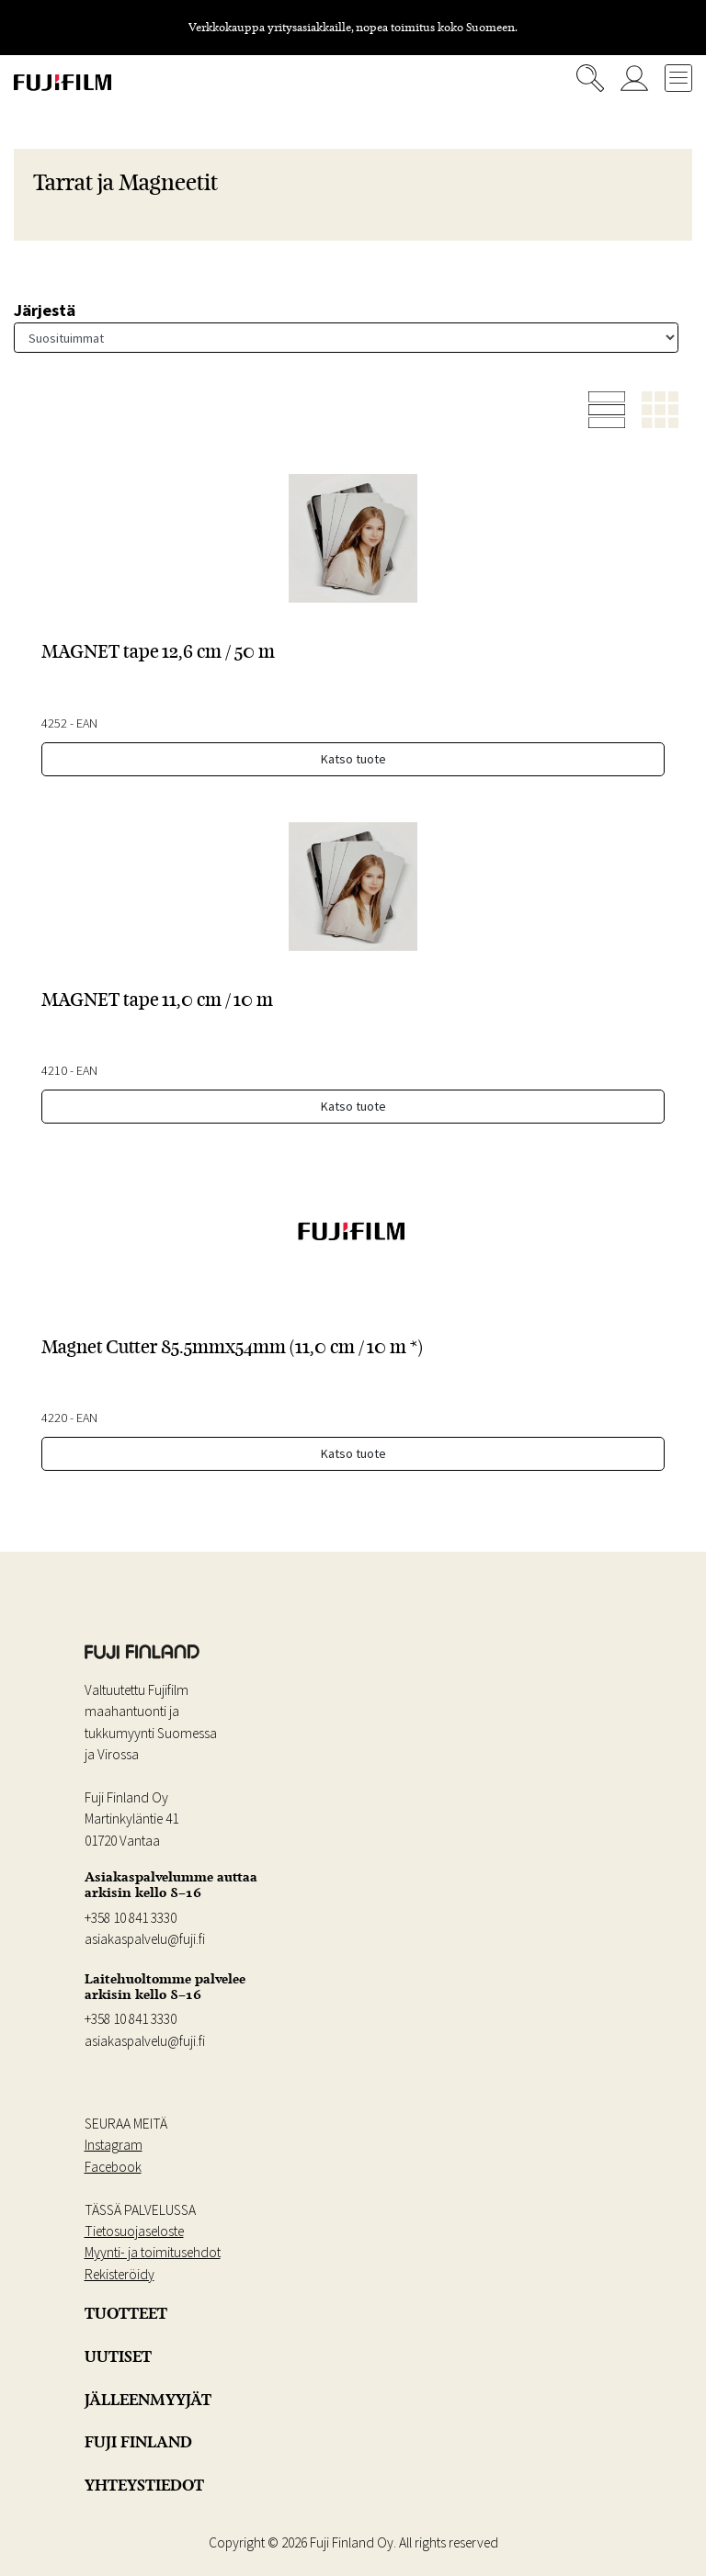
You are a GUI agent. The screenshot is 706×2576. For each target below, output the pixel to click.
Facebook (113, 2166)
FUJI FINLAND (138, 2442)
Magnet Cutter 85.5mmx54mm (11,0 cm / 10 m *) (232, 1347)
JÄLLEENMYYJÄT (148, 2400)
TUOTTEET (126, 2313)
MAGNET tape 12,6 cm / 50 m (158, 651)
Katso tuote (353, 759)
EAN (86, 723)
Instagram (113, 2144)
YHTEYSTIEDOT (144, 2485)
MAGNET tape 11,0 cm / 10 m (157, 999)
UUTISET (118, 2356)
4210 (54, 1070)
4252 (54, 723)
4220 (54, 1417)
